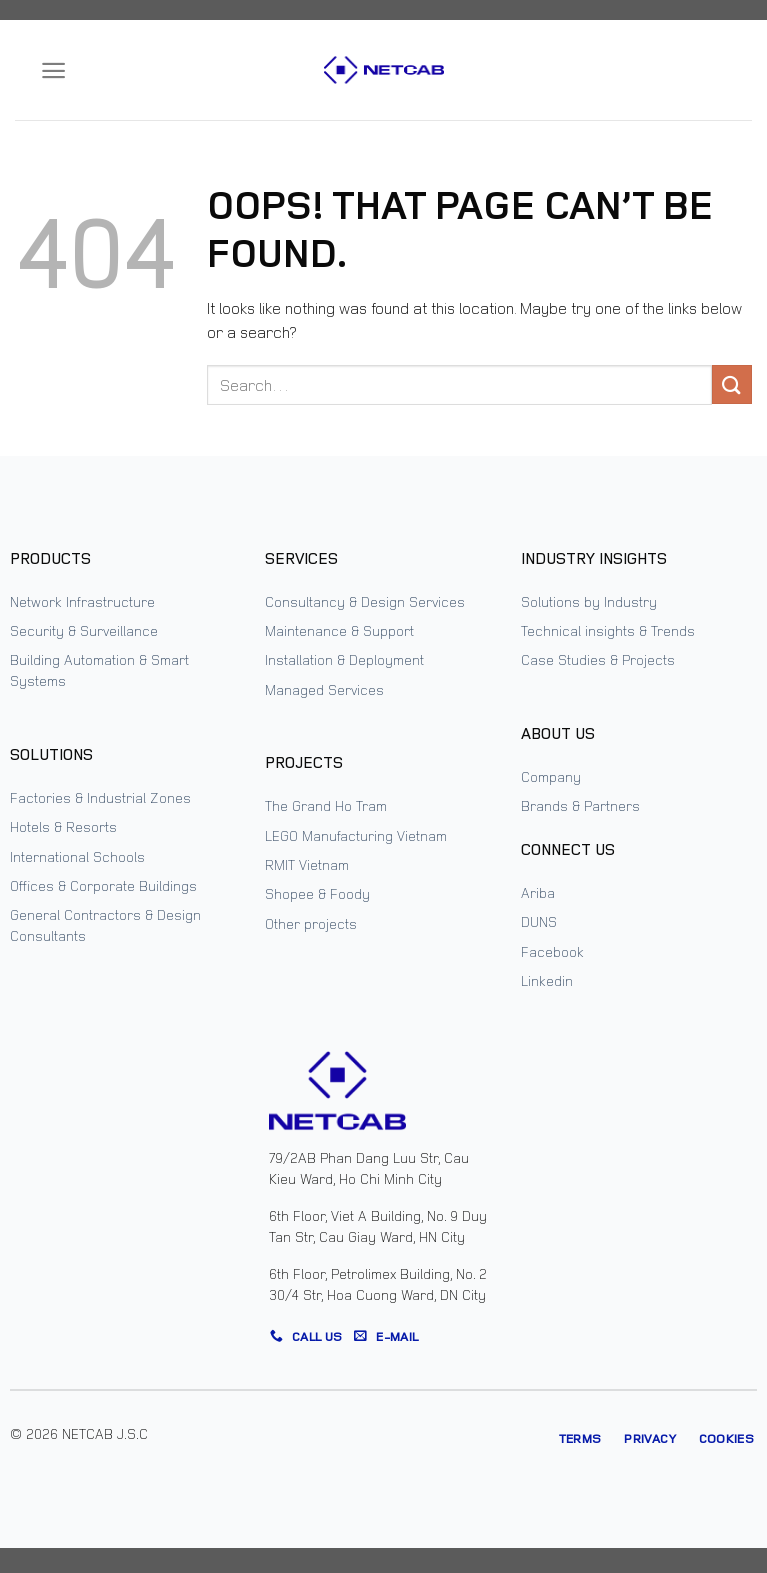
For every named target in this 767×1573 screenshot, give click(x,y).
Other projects (311, 923)
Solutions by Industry (589, 601)
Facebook (552, 951)
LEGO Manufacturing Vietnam (356, 835)
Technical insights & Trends (608, 630)
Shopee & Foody (317, 893)
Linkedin (547, 980)
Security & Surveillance (84, 630)
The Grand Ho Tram (326, 805)
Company (551, 776)
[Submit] (732, 384)
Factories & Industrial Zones (100, 797)
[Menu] (53, 70)
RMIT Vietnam (307, 864)
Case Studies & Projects (598, 659)
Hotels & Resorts (63, 826)
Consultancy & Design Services (365, 601)
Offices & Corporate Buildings (103, 885)
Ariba (538, 892)
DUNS (539, 921)
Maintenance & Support (339, 630)
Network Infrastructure (82, 601)
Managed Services (324, 689)
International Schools (77, 856)
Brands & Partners (580, 805)
